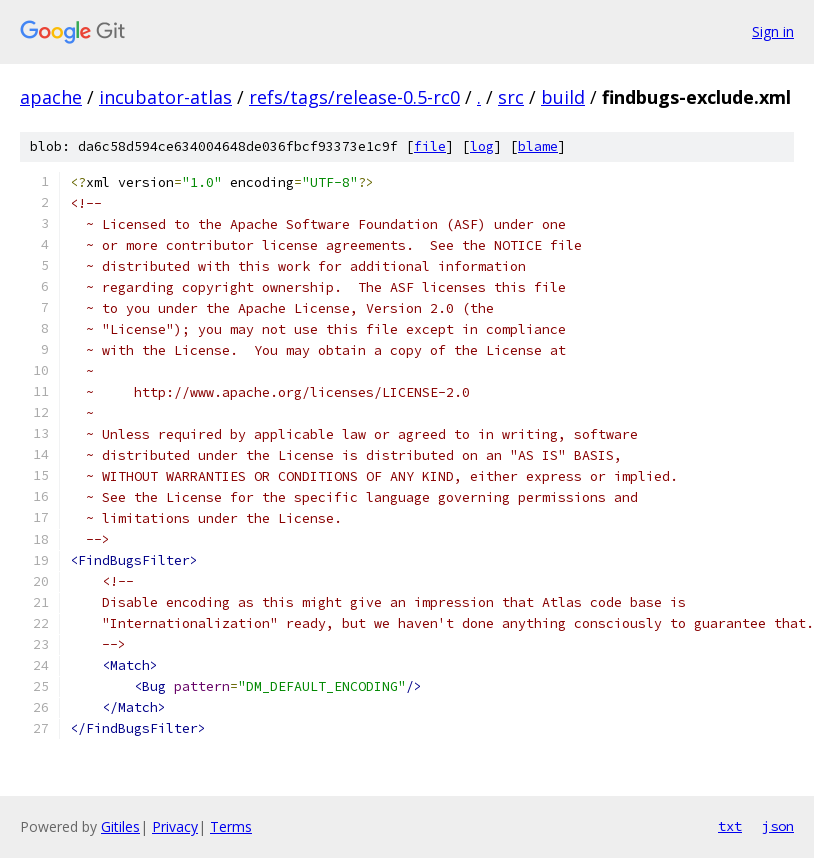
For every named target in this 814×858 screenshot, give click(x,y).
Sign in (773, 31)
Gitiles (120, 826)
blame (538, 146)
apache (51, 97)
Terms (231, 826)
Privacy (175, 826)
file (430, 146)
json (778, 826)
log (482, 146)
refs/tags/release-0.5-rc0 (354, 97)
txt (730, 826)
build (563, 97)
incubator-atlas (165, 97)
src (511, 97)
